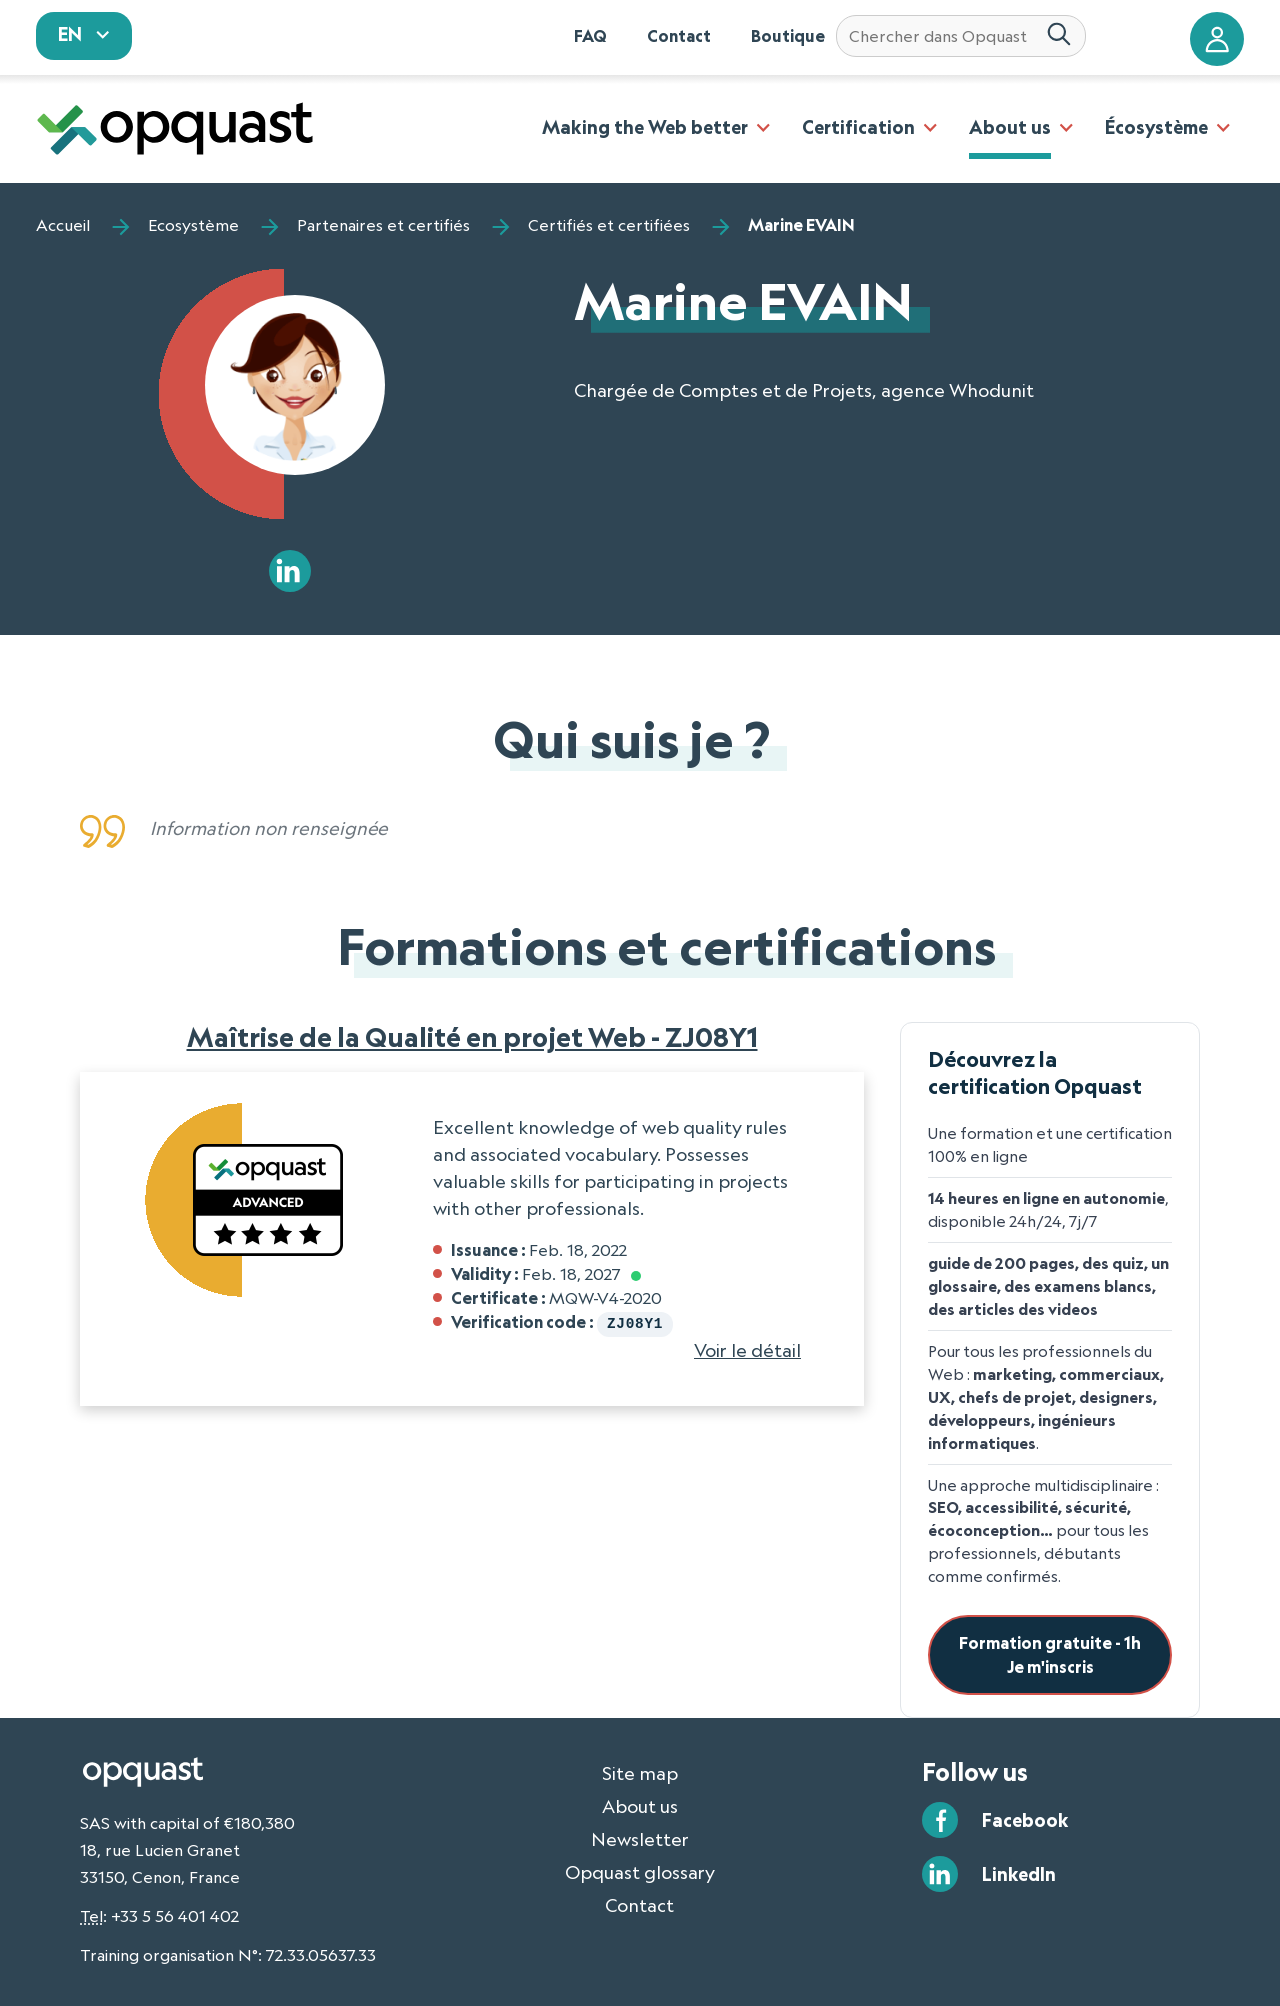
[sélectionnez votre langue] (84, 36)
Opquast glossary (640, 1872)
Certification (858, 127)
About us (1010, 127)
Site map (640, 1773)
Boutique (788, 36)
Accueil (63, 225)
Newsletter (640, 1839)
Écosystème (1156, 127)
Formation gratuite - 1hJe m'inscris (1050, 1654)
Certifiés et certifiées (609, 225)
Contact (679, 36)
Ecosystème (193, 225)
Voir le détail (747, 1348)
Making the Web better (645, 127)
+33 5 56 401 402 (175, 1916)
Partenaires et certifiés (383, 225)
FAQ (590, 36)
